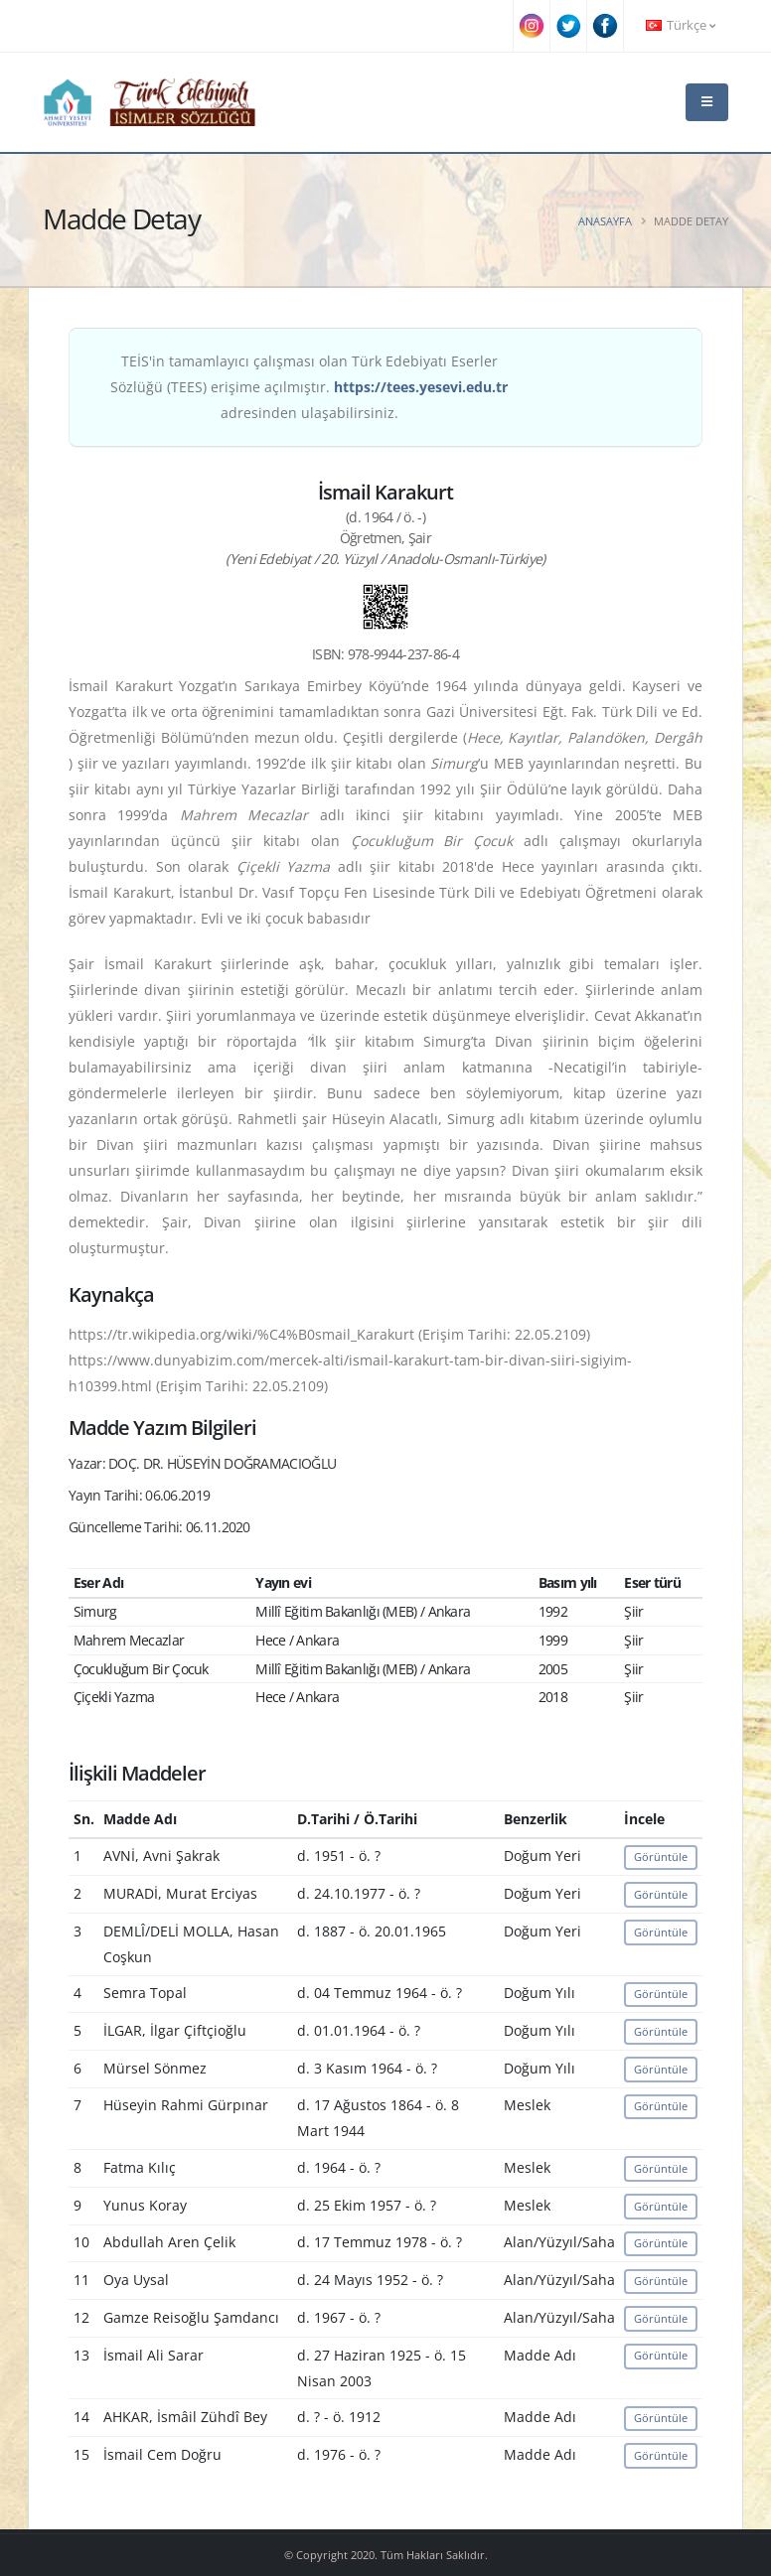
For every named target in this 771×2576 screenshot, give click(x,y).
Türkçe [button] (680, 25)
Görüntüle (661, 1856)
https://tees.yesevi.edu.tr (421, 386)
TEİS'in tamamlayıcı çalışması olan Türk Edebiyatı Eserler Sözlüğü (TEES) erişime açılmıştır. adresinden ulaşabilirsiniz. (309, 387)
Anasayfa (605, 221)
